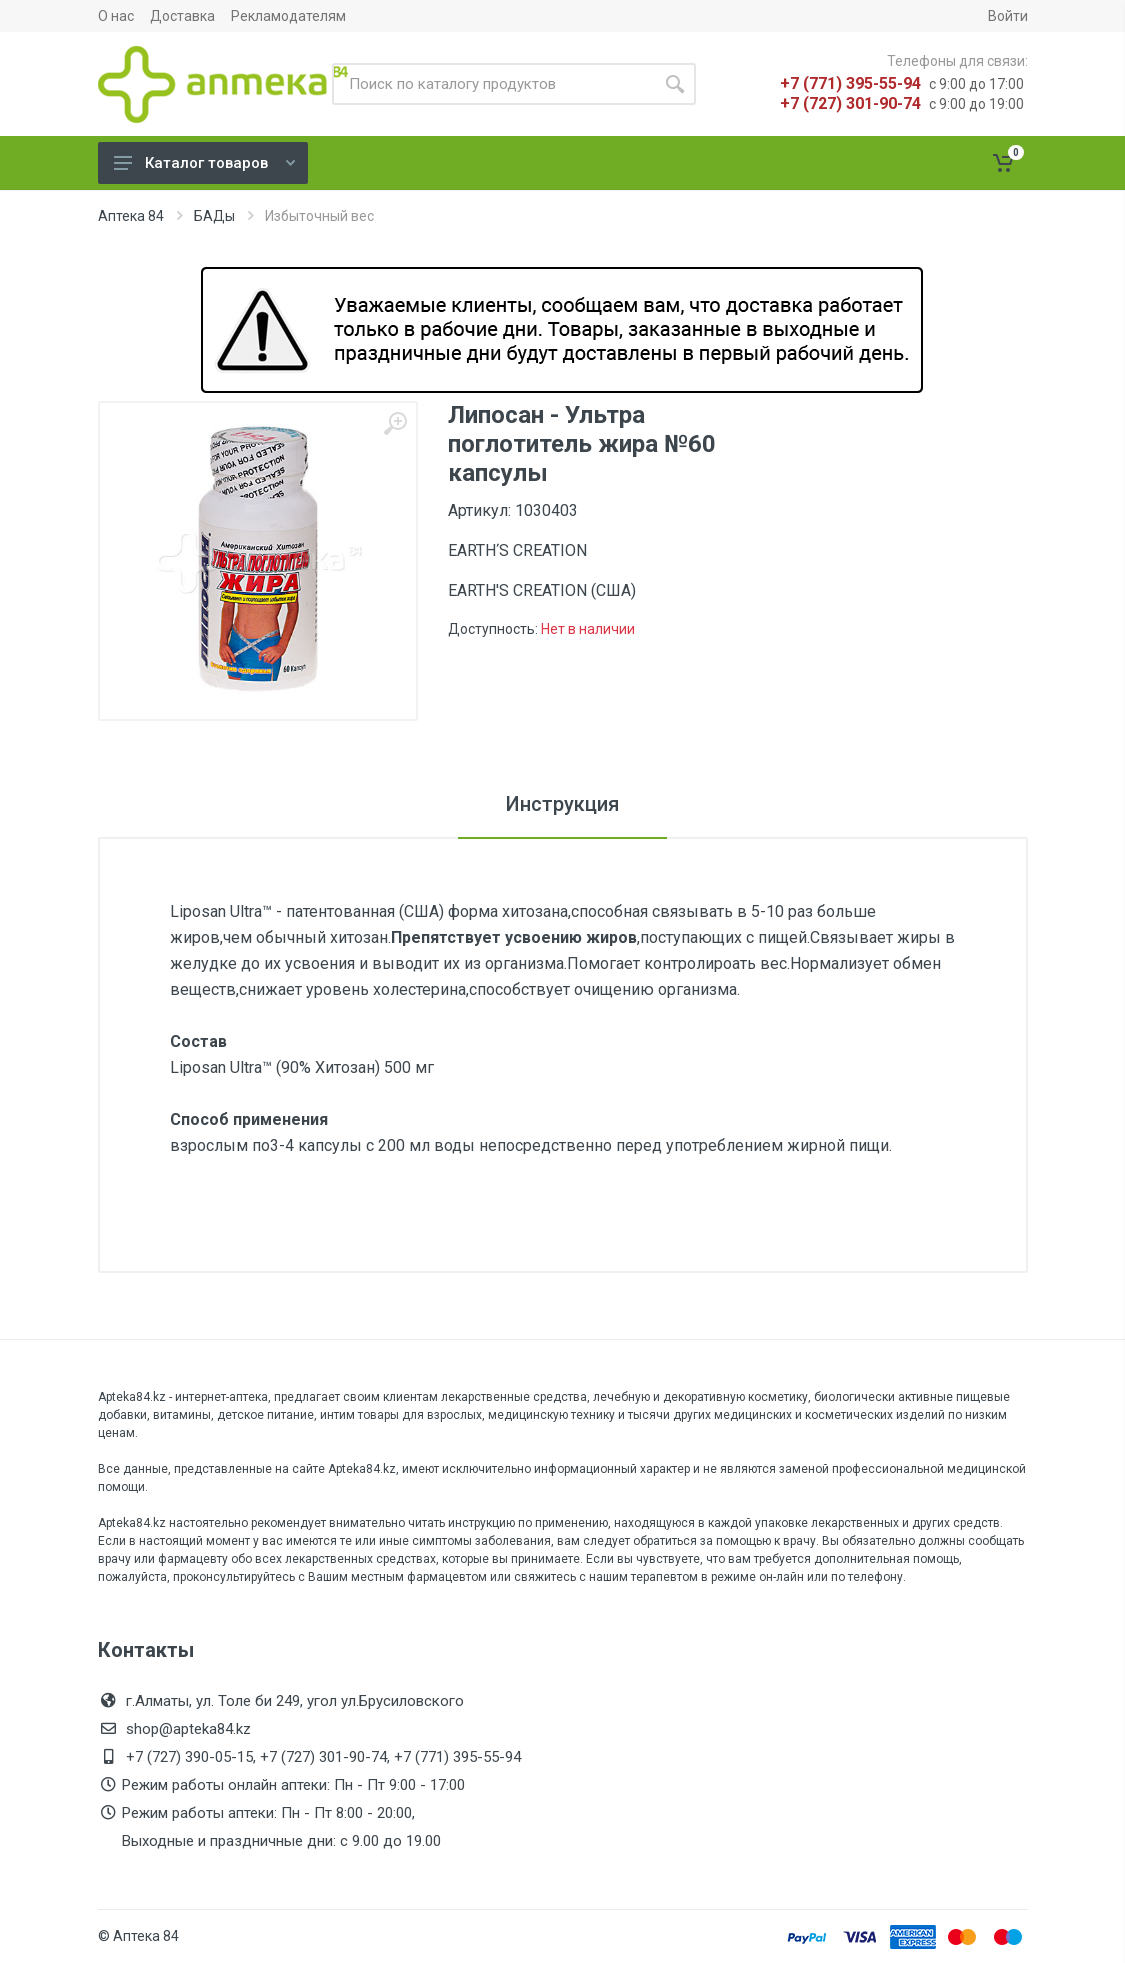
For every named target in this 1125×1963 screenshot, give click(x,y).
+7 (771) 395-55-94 (850, 83)
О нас (116, 16)
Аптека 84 (131, 216)
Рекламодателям (288, 16)
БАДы (214, 216)
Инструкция (562, 804)
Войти (1008, 16)
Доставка (182, 16)
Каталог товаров (204, 163)
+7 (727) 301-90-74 (850, 103)
